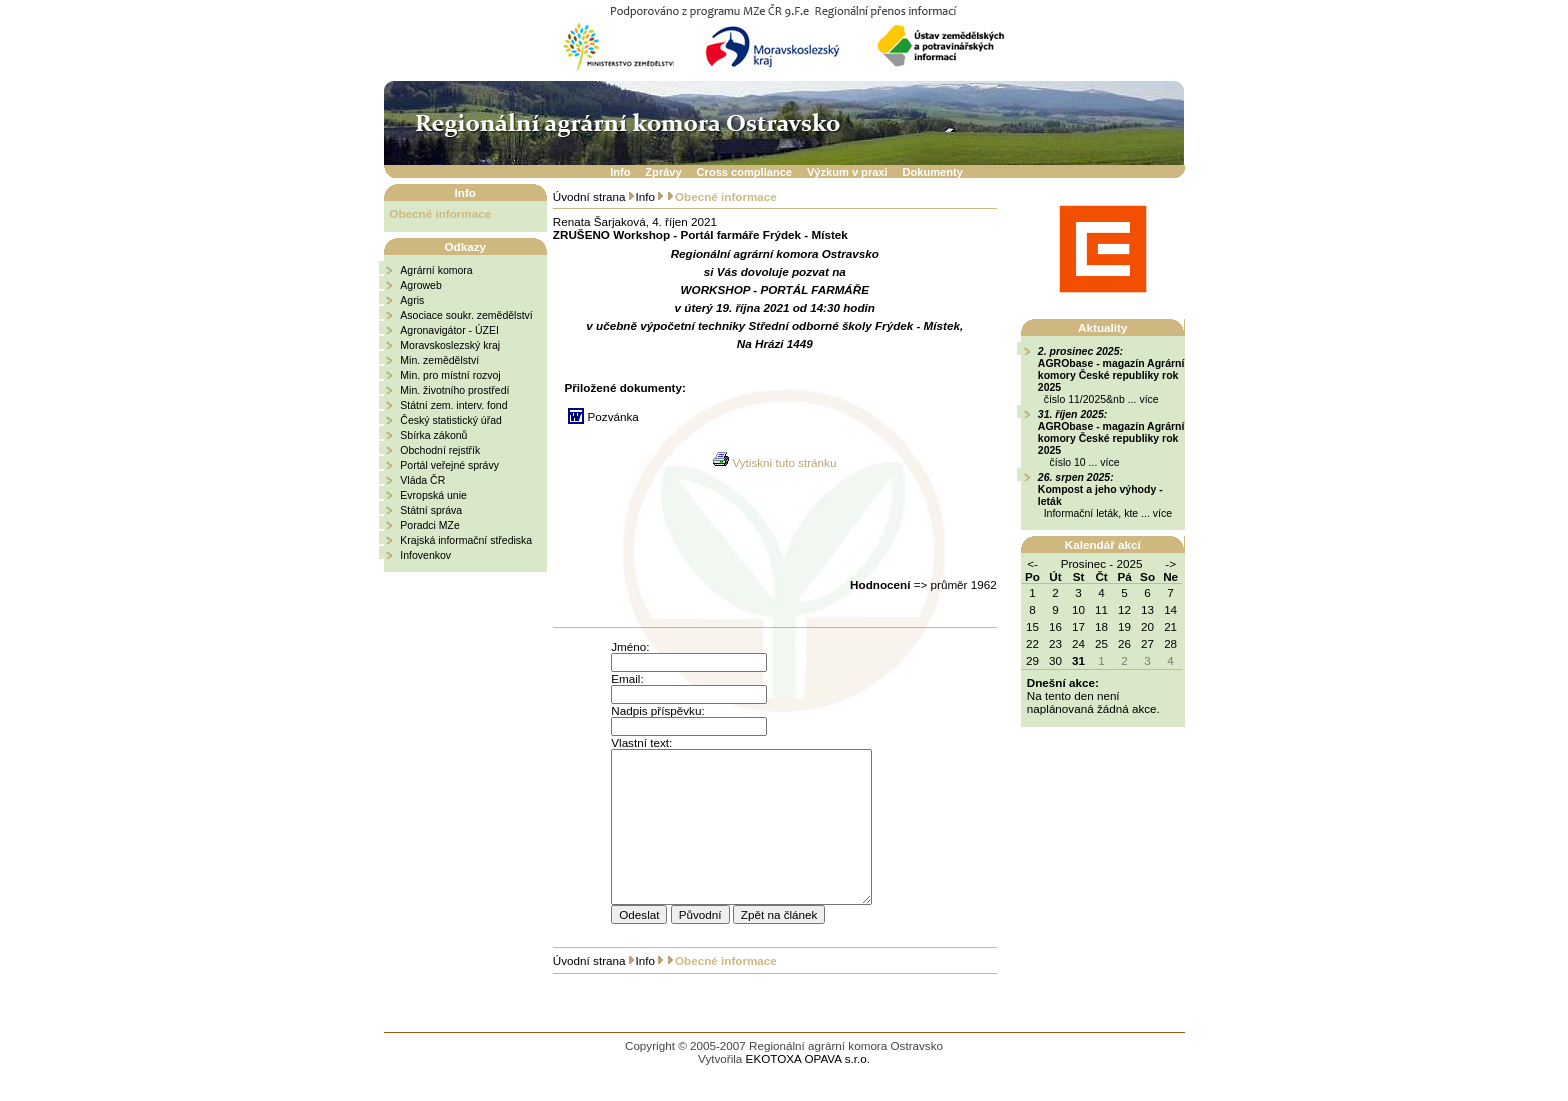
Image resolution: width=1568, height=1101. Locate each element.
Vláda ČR (422, 480)
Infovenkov (425, 555)
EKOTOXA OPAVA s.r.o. (808, 1088)
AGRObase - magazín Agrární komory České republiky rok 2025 (1111, 375)
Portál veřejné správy (449, 465)
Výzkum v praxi (847, 172)
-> (1170, 563)
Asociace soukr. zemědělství (466, 315)
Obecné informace (440, 213)
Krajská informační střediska (466, 540)
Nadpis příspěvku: (657, 710)
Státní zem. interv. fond (453, 405)
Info (620, 172)
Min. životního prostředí (454, 390)
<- (1032, 563)
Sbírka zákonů (433, 435)
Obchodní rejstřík (440, 450)
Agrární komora (436, 270)
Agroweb (420, 285)
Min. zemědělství (439, 360)
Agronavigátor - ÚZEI (449, 330)
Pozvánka (613, 416)
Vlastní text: (641, 742)
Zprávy (663, 172)
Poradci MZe (430, 525)
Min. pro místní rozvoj (450, 375)
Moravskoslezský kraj (450, 345)
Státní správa (431, 510)
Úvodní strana (589, 196)
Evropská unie (433, 495)
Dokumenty (933, 172)
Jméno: (630, 646)
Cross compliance (744, 172)
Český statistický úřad (451, 420)
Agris (412, 300)
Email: (627, 678)
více (1148, 399)
